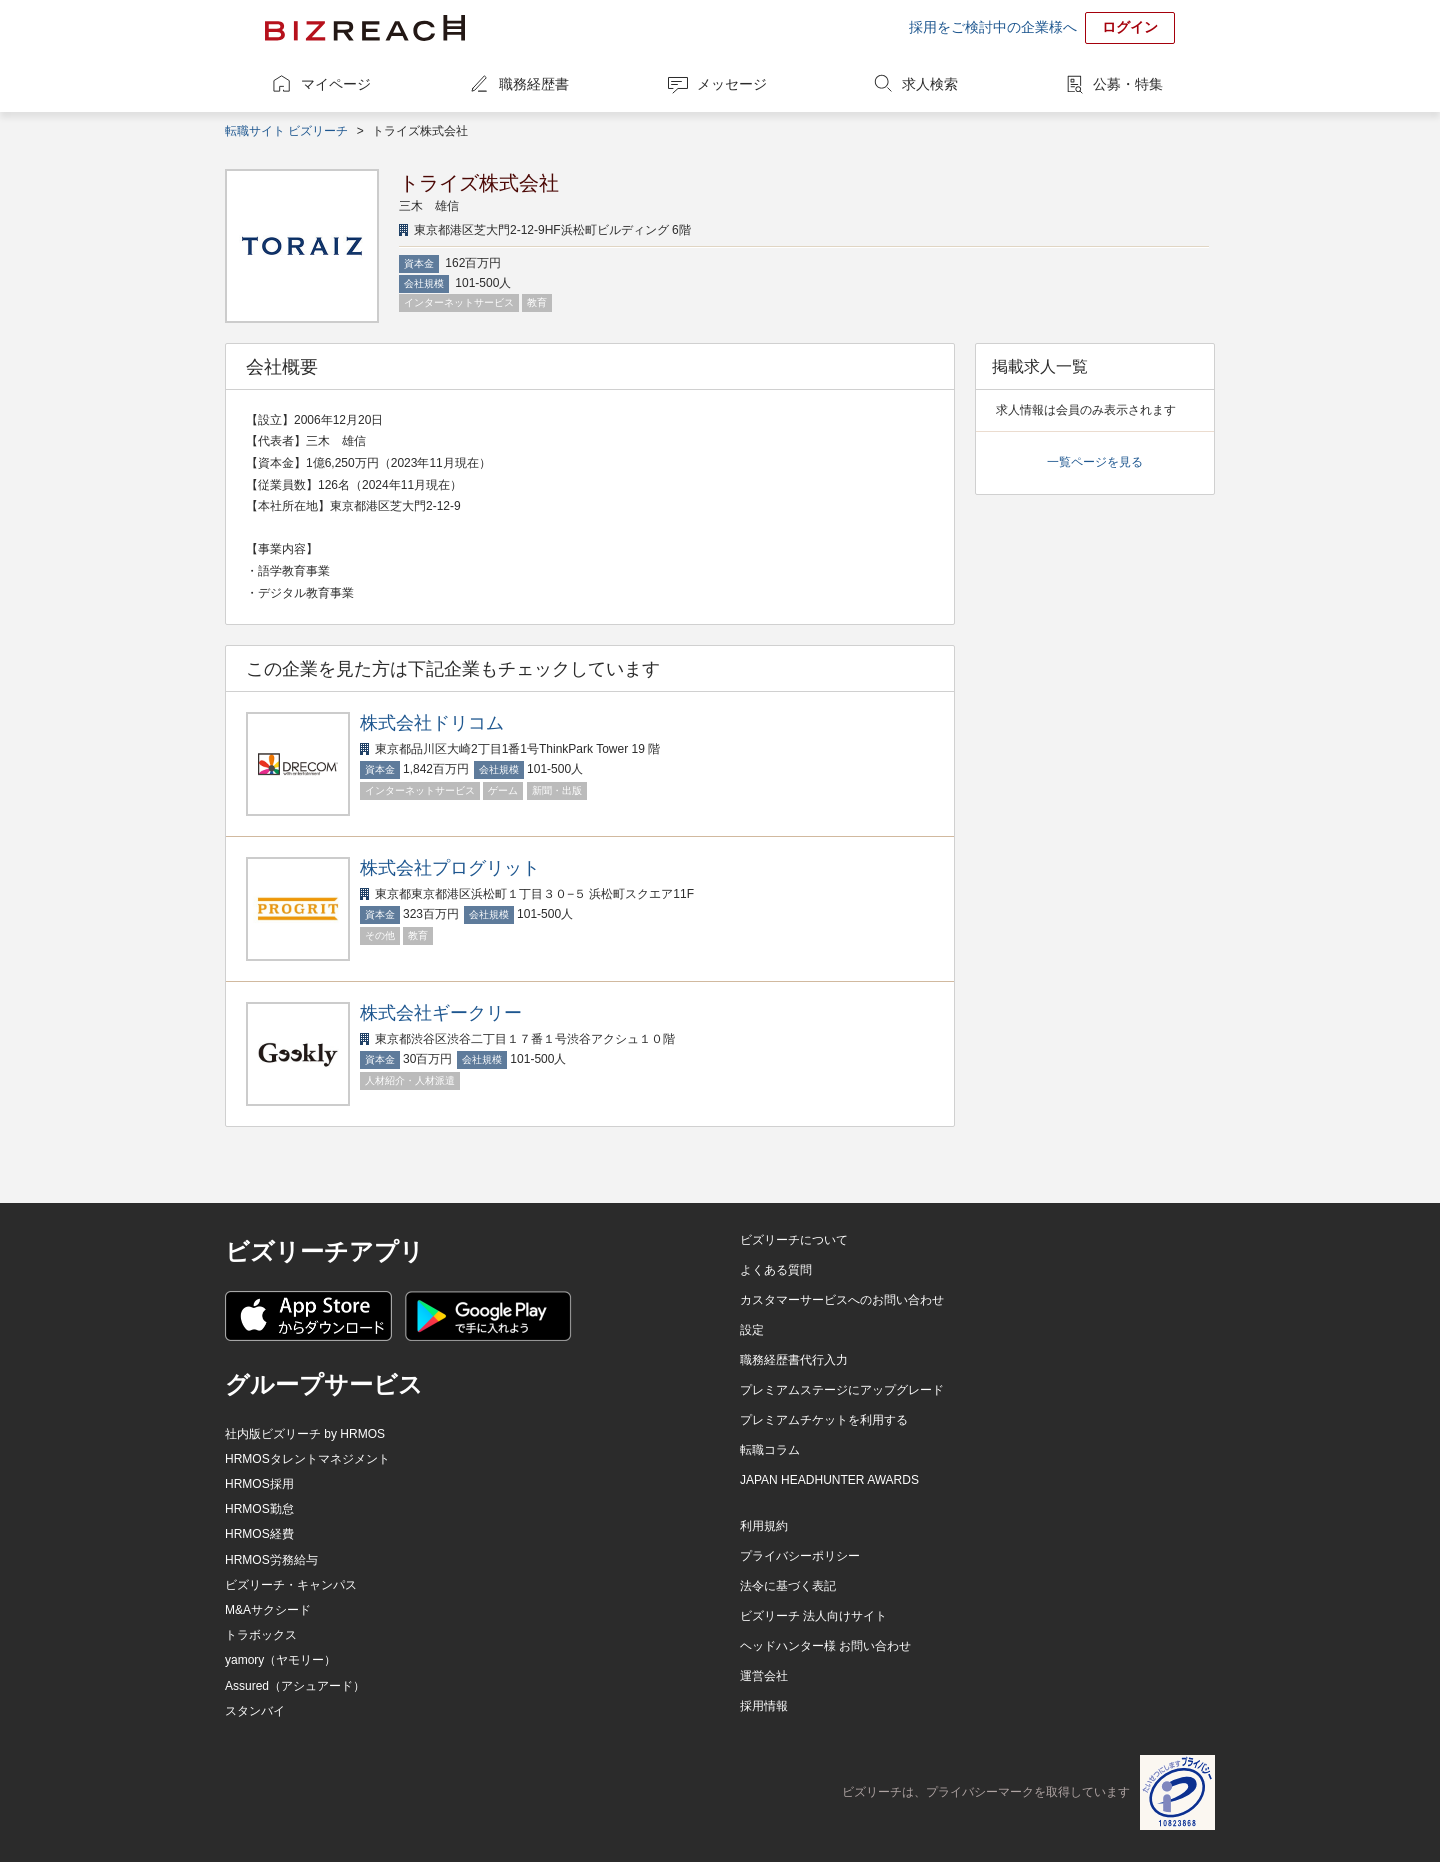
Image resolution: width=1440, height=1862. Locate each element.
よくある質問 (776, 1270)
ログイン (1130, 27)
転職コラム (770, 1450)
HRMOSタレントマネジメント (307, 1459)
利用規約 (764, 1526)
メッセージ (732, 84)
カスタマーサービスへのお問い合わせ (842, 1300)
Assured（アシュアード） (295, 1686)
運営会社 (764, 1676)
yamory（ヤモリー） (280, 1660)
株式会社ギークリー (441, 1013)
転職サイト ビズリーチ (286, 131)
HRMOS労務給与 (271, 1560)
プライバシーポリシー (800, 1556)
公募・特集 (1128, 84)
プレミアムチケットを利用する (824, 1420)
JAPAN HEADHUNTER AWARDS (829, 1480)
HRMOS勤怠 (259, 1509)
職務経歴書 (534, 84)
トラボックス (261, 1635)
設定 (752, 1330)
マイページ (336, 84)
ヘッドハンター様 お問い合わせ (825, 1646)
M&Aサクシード (268, 1610)
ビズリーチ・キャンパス (291, 1585)
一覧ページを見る (1095, 462)
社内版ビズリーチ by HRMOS (305, 1434)
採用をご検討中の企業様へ (993, 27)
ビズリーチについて (794, 1240)
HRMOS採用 (259, 1484)
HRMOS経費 (259, 1534)
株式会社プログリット (450, 868)
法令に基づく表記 (788, 1586)
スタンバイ (255, 1711)
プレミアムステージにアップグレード (842, 1390)
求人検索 (930, 84)
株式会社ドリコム (432, 723)
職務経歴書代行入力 (794, 1360)
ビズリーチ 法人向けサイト (813, 1616)
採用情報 (764, 1706)
